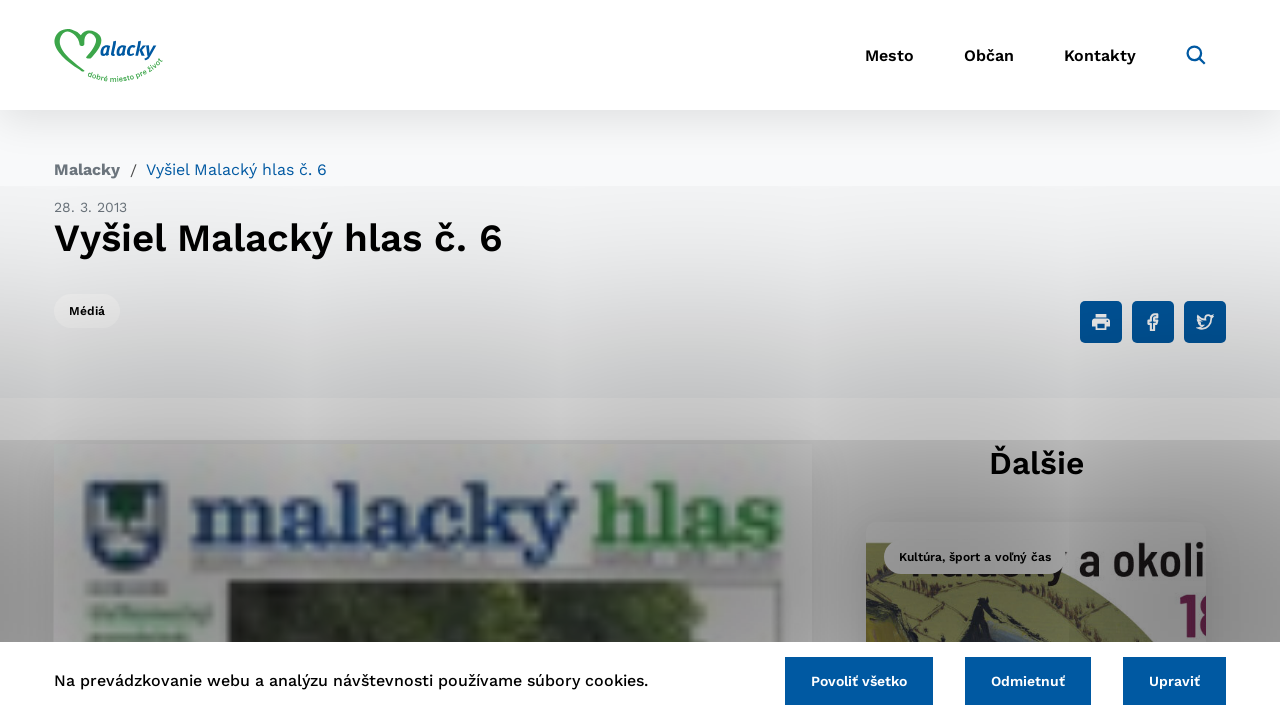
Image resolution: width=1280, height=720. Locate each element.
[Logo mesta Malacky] (108, 55)
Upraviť (1174, 681)
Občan (989, 55)
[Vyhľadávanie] (1196, 55)
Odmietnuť (1028, 681)
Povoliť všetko (859, 681)
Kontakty (1100, 55)
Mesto (889, 55)
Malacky (87, 169)
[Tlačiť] (1101, 322)
